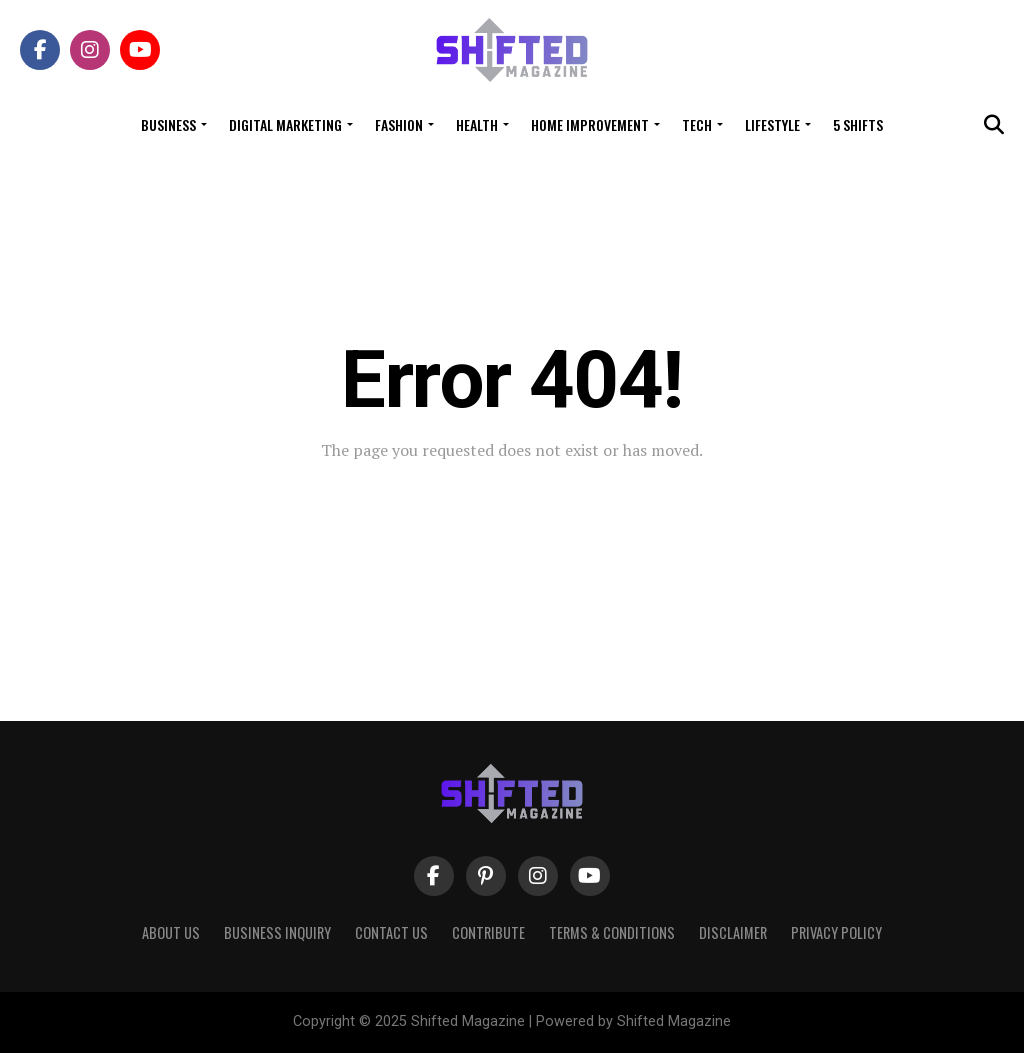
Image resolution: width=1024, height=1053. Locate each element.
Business (168, 124)
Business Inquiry (277, 932)
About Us (171, 932)
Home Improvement (590, 124)
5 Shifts (858, 124)
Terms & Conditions (612, 932)
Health (477, 124)
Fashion (399, 124)
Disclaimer (733, 932)
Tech (697, 124)
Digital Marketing (285, 124)
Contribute (488, 932)
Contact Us (391, 932)
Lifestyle (772, 124)
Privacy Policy (836, 932)
